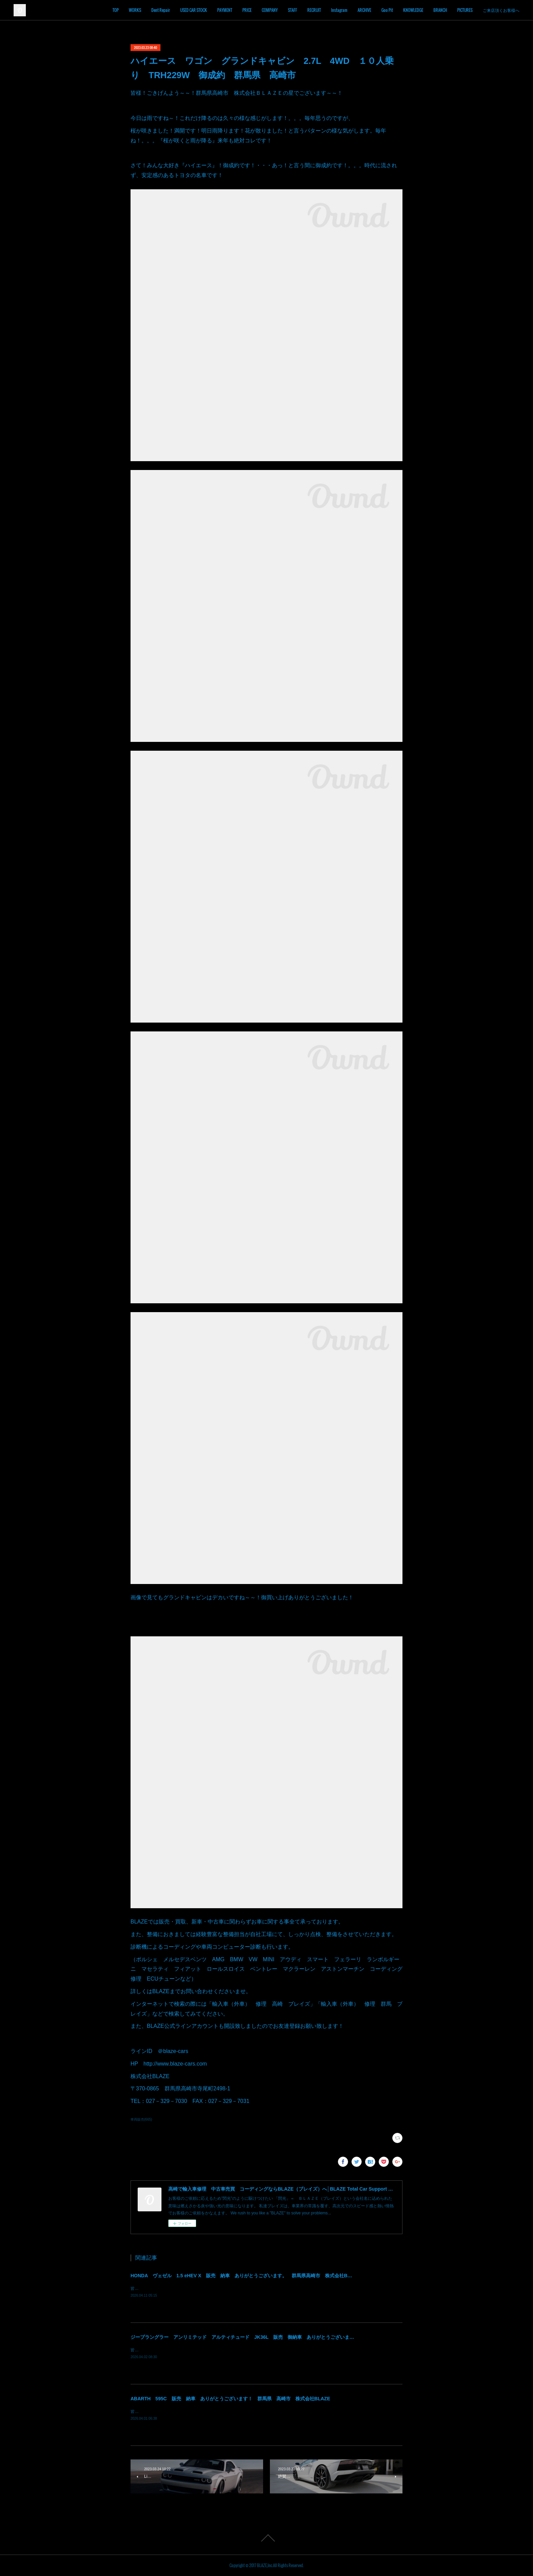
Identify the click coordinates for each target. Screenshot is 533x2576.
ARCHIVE (364, 10)
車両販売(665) (141, 2119)
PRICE (247, 10)
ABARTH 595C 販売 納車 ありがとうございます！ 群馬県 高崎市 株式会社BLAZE (230, 2398)
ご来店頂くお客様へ (501, 10)
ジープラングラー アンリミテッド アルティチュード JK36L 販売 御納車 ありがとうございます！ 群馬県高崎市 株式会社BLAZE (281, 2337)
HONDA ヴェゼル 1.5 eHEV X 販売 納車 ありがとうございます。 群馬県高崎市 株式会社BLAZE (245, 2275)
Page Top (266, 2538)
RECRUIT (314, 10)
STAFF (292, 10)
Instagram (339, 10)
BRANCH (440, 10)
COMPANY (270, 10)
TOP (116, 10)
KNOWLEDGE (413, 10)
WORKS (135, 10)
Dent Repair (160, 10)
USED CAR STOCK (193, 10)
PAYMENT (224, 10)
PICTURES (464, 10)
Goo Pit (387, 10)
